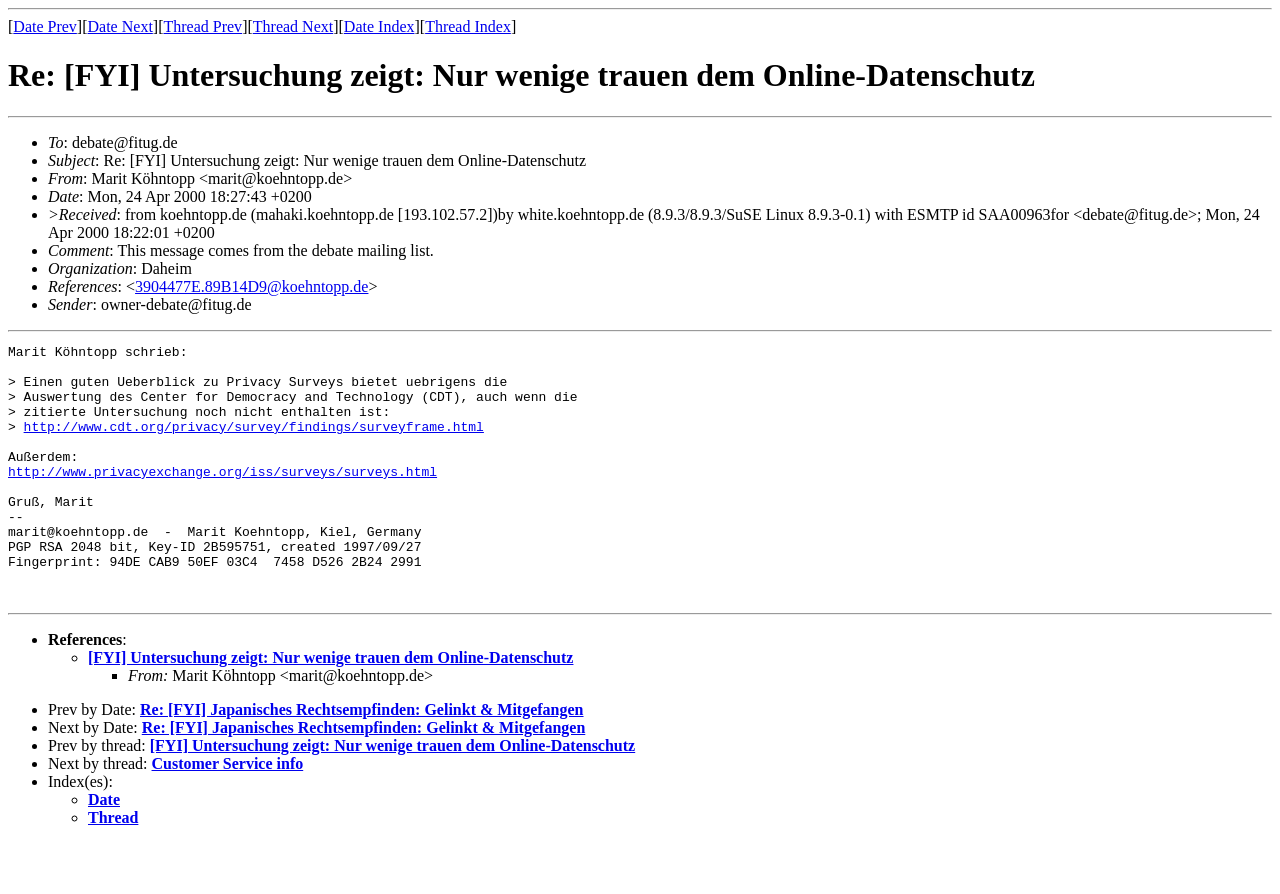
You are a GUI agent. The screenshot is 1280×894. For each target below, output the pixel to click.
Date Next (120, 26)
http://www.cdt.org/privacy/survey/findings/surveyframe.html (254, 444)
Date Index (379, 26)
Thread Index (468, 26)
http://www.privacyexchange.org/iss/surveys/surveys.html (222, 498)
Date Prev (45, 26)
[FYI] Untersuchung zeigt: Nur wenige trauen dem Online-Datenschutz (330, 708)
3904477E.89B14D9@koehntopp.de (251, 286)
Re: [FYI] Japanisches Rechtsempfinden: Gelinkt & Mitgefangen (362, 760)
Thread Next (293, 26)
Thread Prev (202, 26)
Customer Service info (228, 814)
